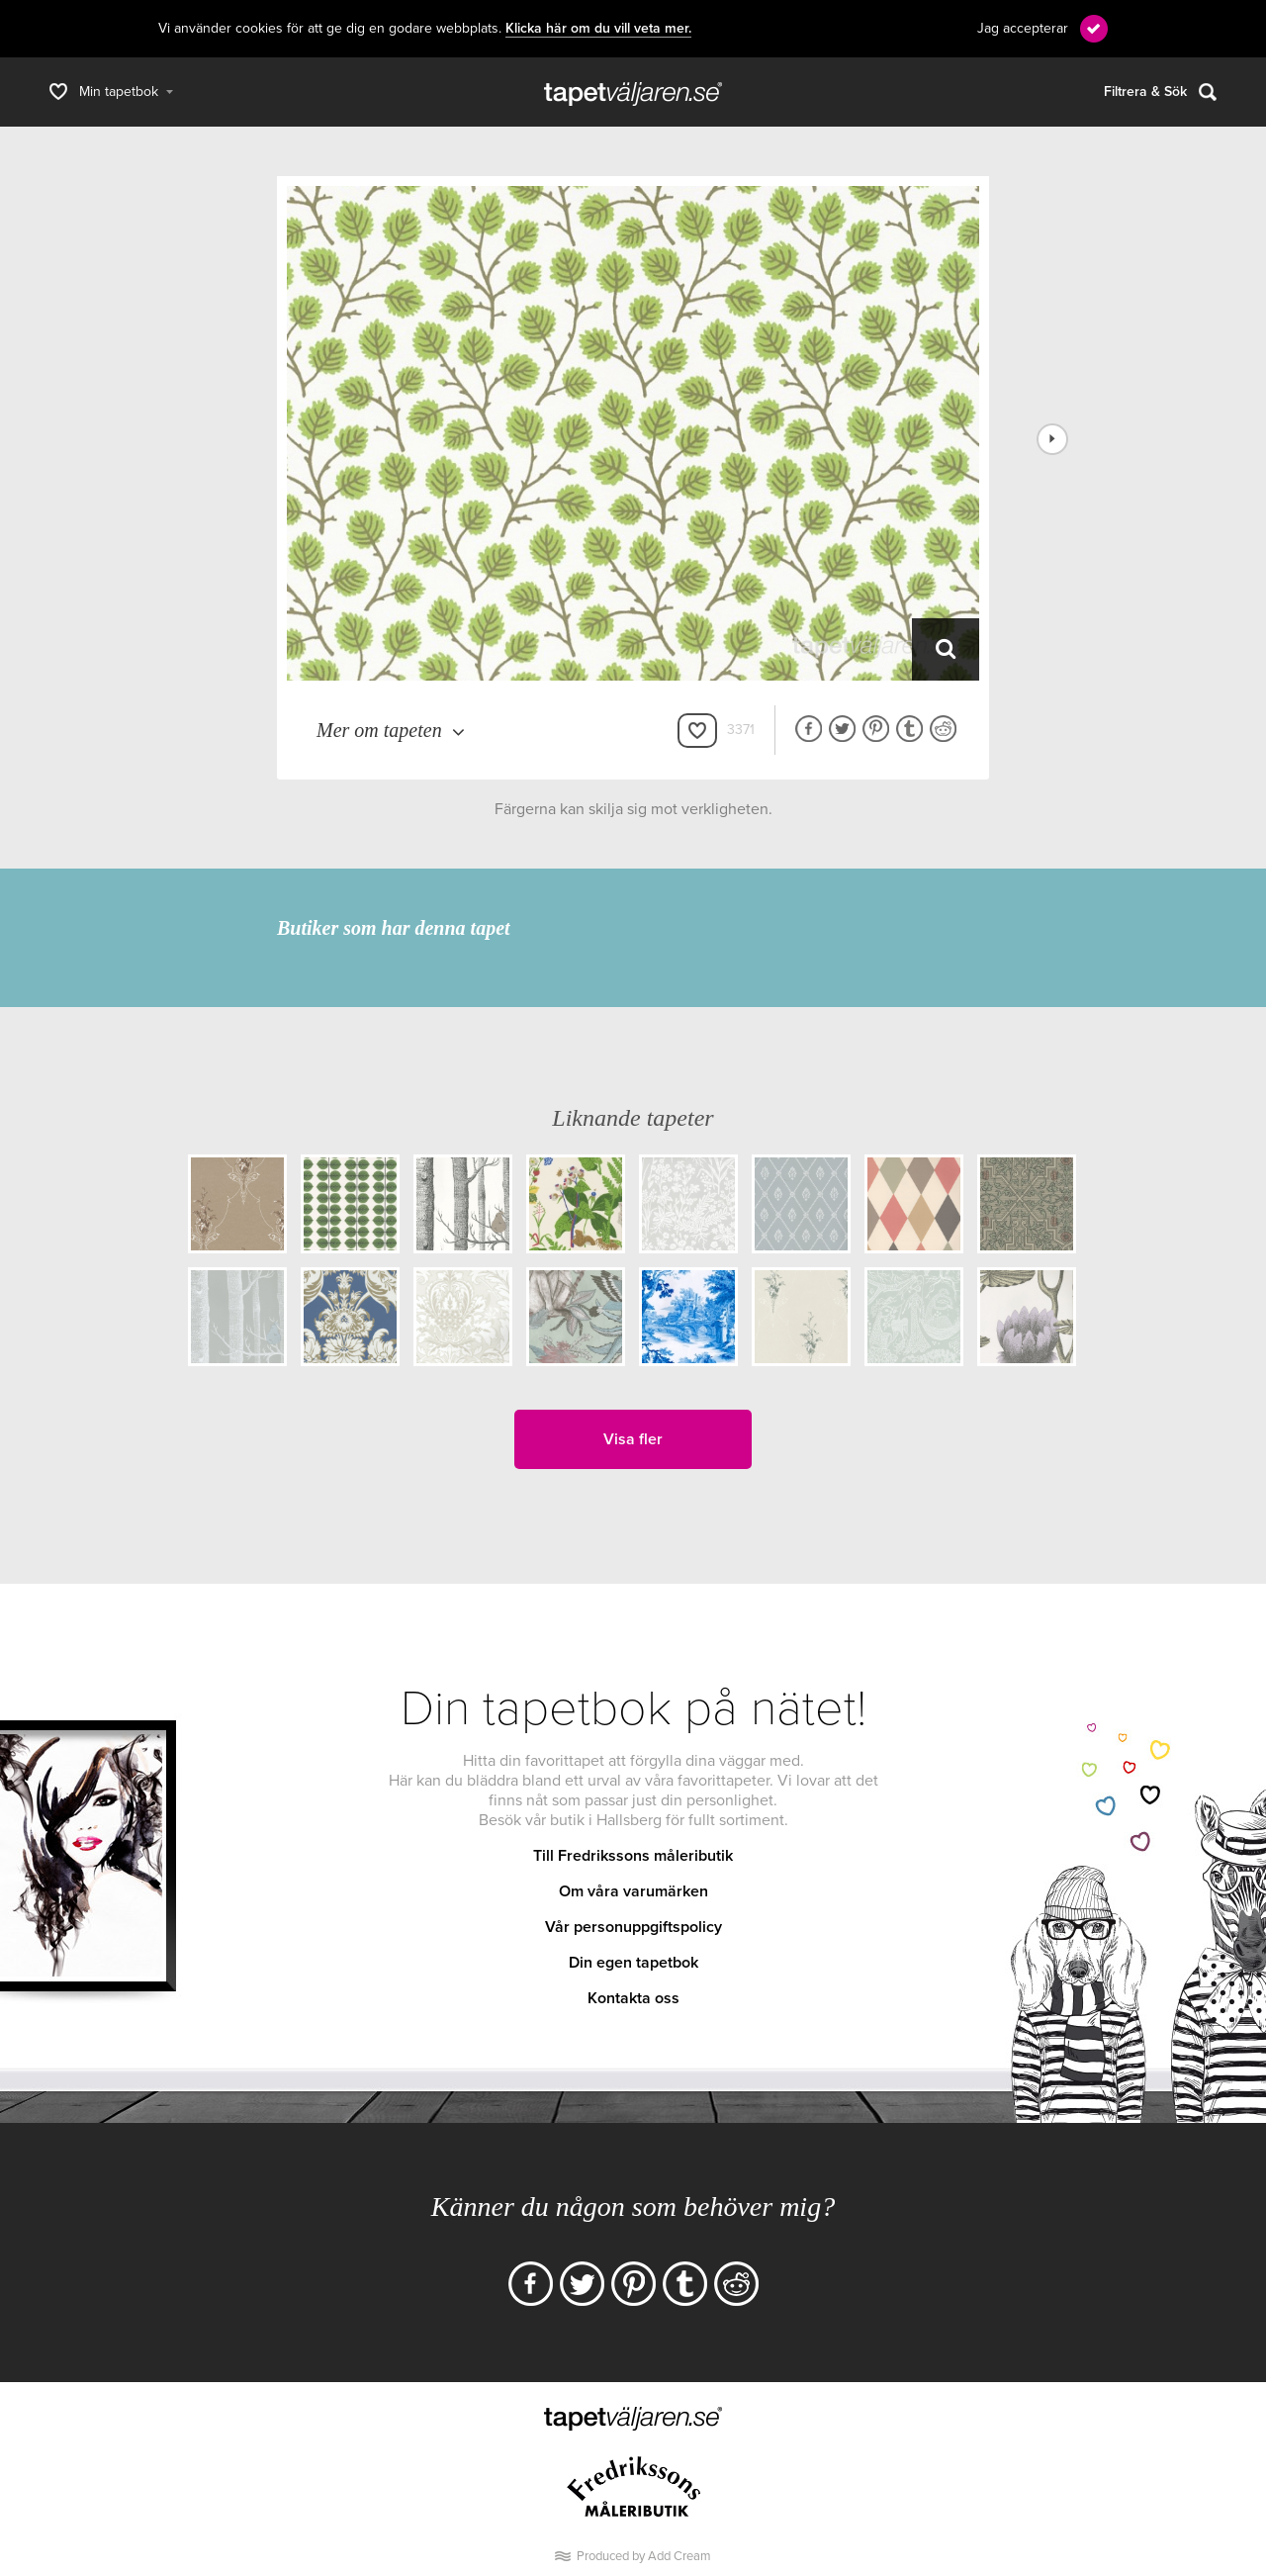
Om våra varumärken (633, 1891)
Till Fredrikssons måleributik (633, 1856)
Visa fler (633, 1439)
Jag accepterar (1022, 28)
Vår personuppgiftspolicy (633, 1927)
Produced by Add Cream (644, 2556)
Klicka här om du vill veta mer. (598, 29)
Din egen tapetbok (633, 1963)
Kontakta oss (633, 1998)
